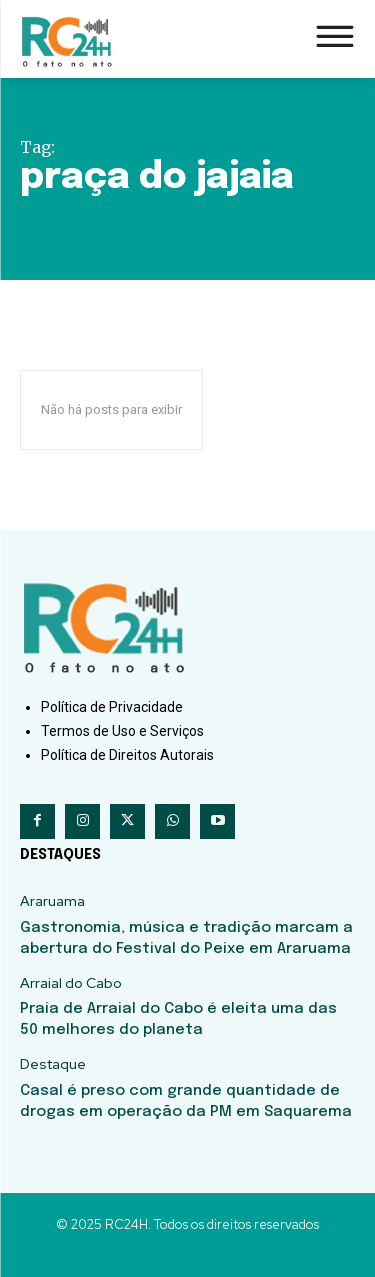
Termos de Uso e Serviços (122, 731)
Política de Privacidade (112, 707)
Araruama (52, 901)
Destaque (53, 1064)
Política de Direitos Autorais (127, 755)
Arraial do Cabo (71, 983)
